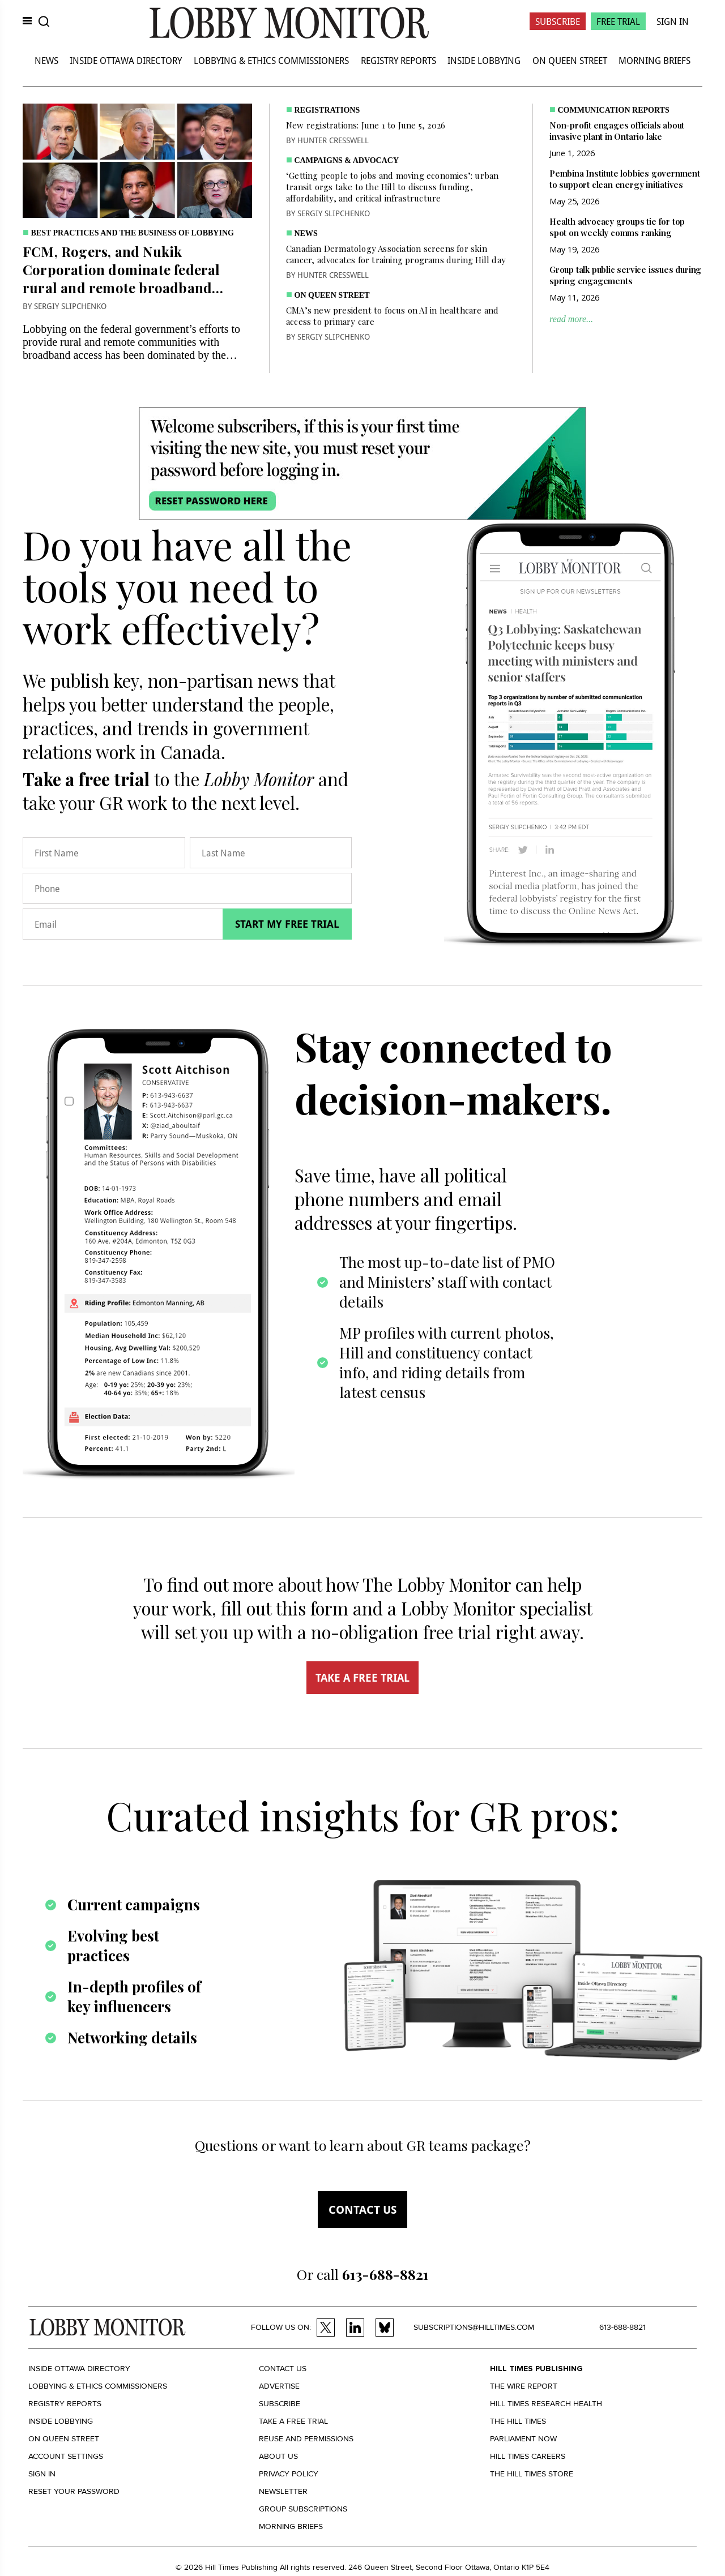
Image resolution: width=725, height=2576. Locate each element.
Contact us (362, 2209)
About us (278, 2456)
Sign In (672, 21)
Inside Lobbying (484, 60)
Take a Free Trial (293, 2421)
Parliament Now (523, 2439)
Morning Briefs (654, 60)
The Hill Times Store (531, 2474)
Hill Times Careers (527, 2456)
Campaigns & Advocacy (347, 160)
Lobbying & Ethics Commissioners (271, 60)
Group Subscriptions (303, 2509)
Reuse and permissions (306, 2439)
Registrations (327, 110)
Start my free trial (287, 924)
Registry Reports (398, 60)
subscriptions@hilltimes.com (473, 2327)
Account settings (65, 2456)
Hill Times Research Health (546, 2403)
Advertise (279, 2386)
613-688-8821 (622, 2327)
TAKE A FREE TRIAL (362, 1677)
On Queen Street (569, 60)
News (46, 60)
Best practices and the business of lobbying (132, 233)
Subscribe (557, 21)
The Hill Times (518, 2421)
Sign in (42, 2474)
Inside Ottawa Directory (126, 60)
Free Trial (618, 21)
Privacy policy (288, 2474)
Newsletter (283, 2491)
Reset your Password (74, 2491)
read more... (571, 319)
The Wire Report (523, 2386)
